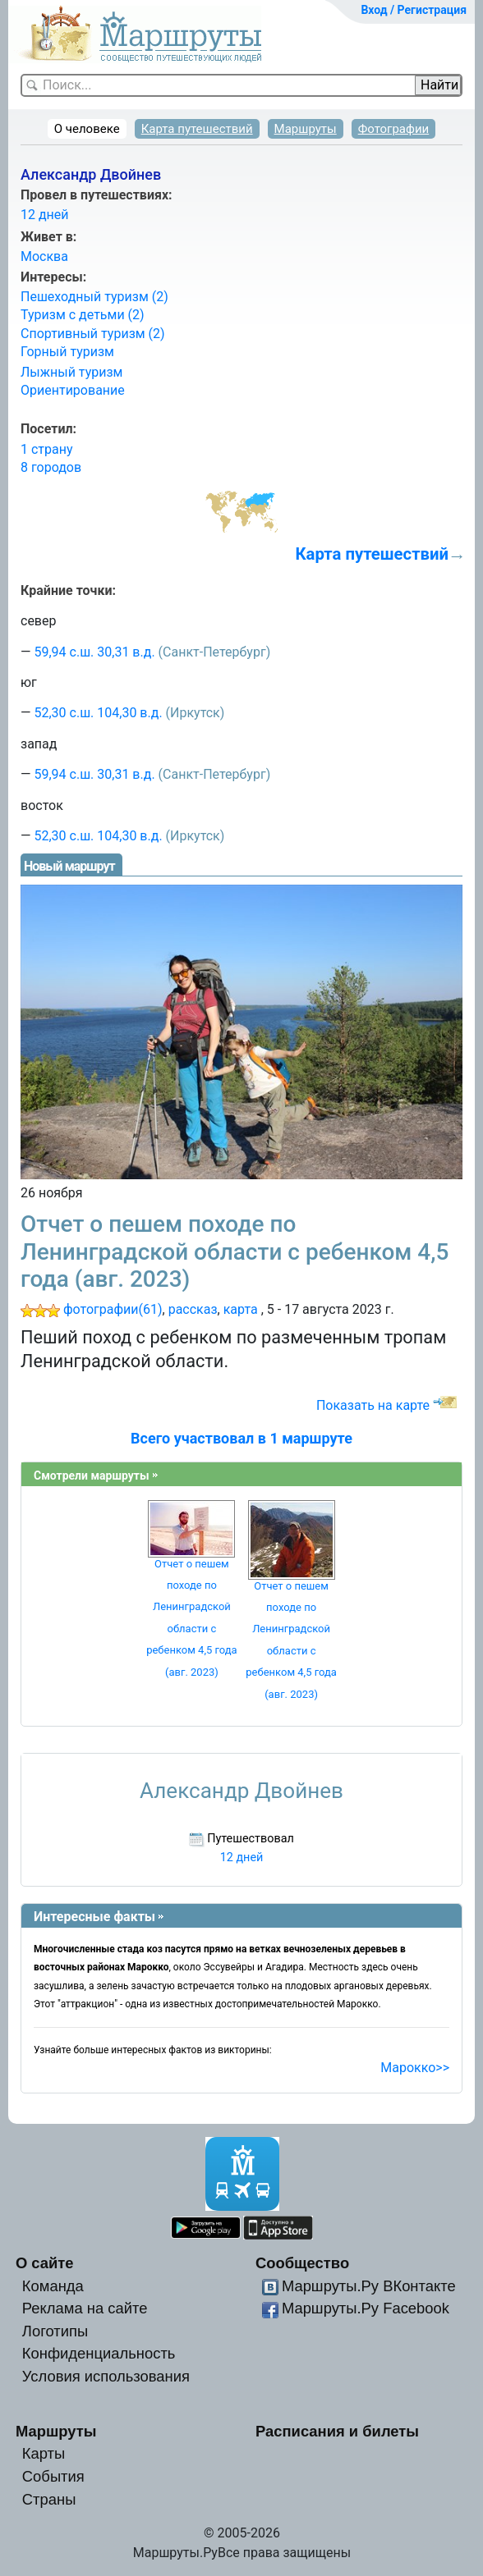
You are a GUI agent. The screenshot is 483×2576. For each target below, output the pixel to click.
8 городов (51, 467)
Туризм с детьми (83, 315)
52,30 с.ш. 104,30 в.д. (98, 713)
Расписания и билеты (337, 2431)
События (53, 2476)
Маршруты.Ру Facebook (365, 2308)
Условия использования (106, 2376)
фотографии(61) (113, 1309)
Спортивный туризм (93, 333)
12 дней (45, 214)
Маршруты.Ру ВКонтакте (369, 2286)
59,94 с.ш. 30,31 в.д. (94, 652)
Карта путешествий (197, 128)
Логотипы (55, 2331)
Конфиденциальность (99, 2353)
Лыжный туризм (71, 372)
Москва (44, 256)
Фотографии (394, 128)
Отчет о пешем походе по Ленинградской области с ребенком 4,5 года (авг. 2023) (234, 1251)
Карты (43, 2453)
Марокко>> (414, 2067)
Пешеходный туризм (94, 296)
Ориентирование (73, 390)
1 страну (47, 449)
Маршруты (305, 128)
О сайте (45, 2263)
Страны (49, 2499)
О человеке (87, 128)
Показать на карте (373, 1405)
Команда (53, 2286)
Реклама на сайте (85, 2308)
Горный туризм (67, 351)
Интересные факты (94, 1916)
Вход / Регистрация (414, 9)
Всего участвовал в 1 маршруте (241, 1438)
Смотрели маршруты (92, 1475)
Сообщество (302, 2263)
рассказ (193, 1309)
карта (240, 1309)
